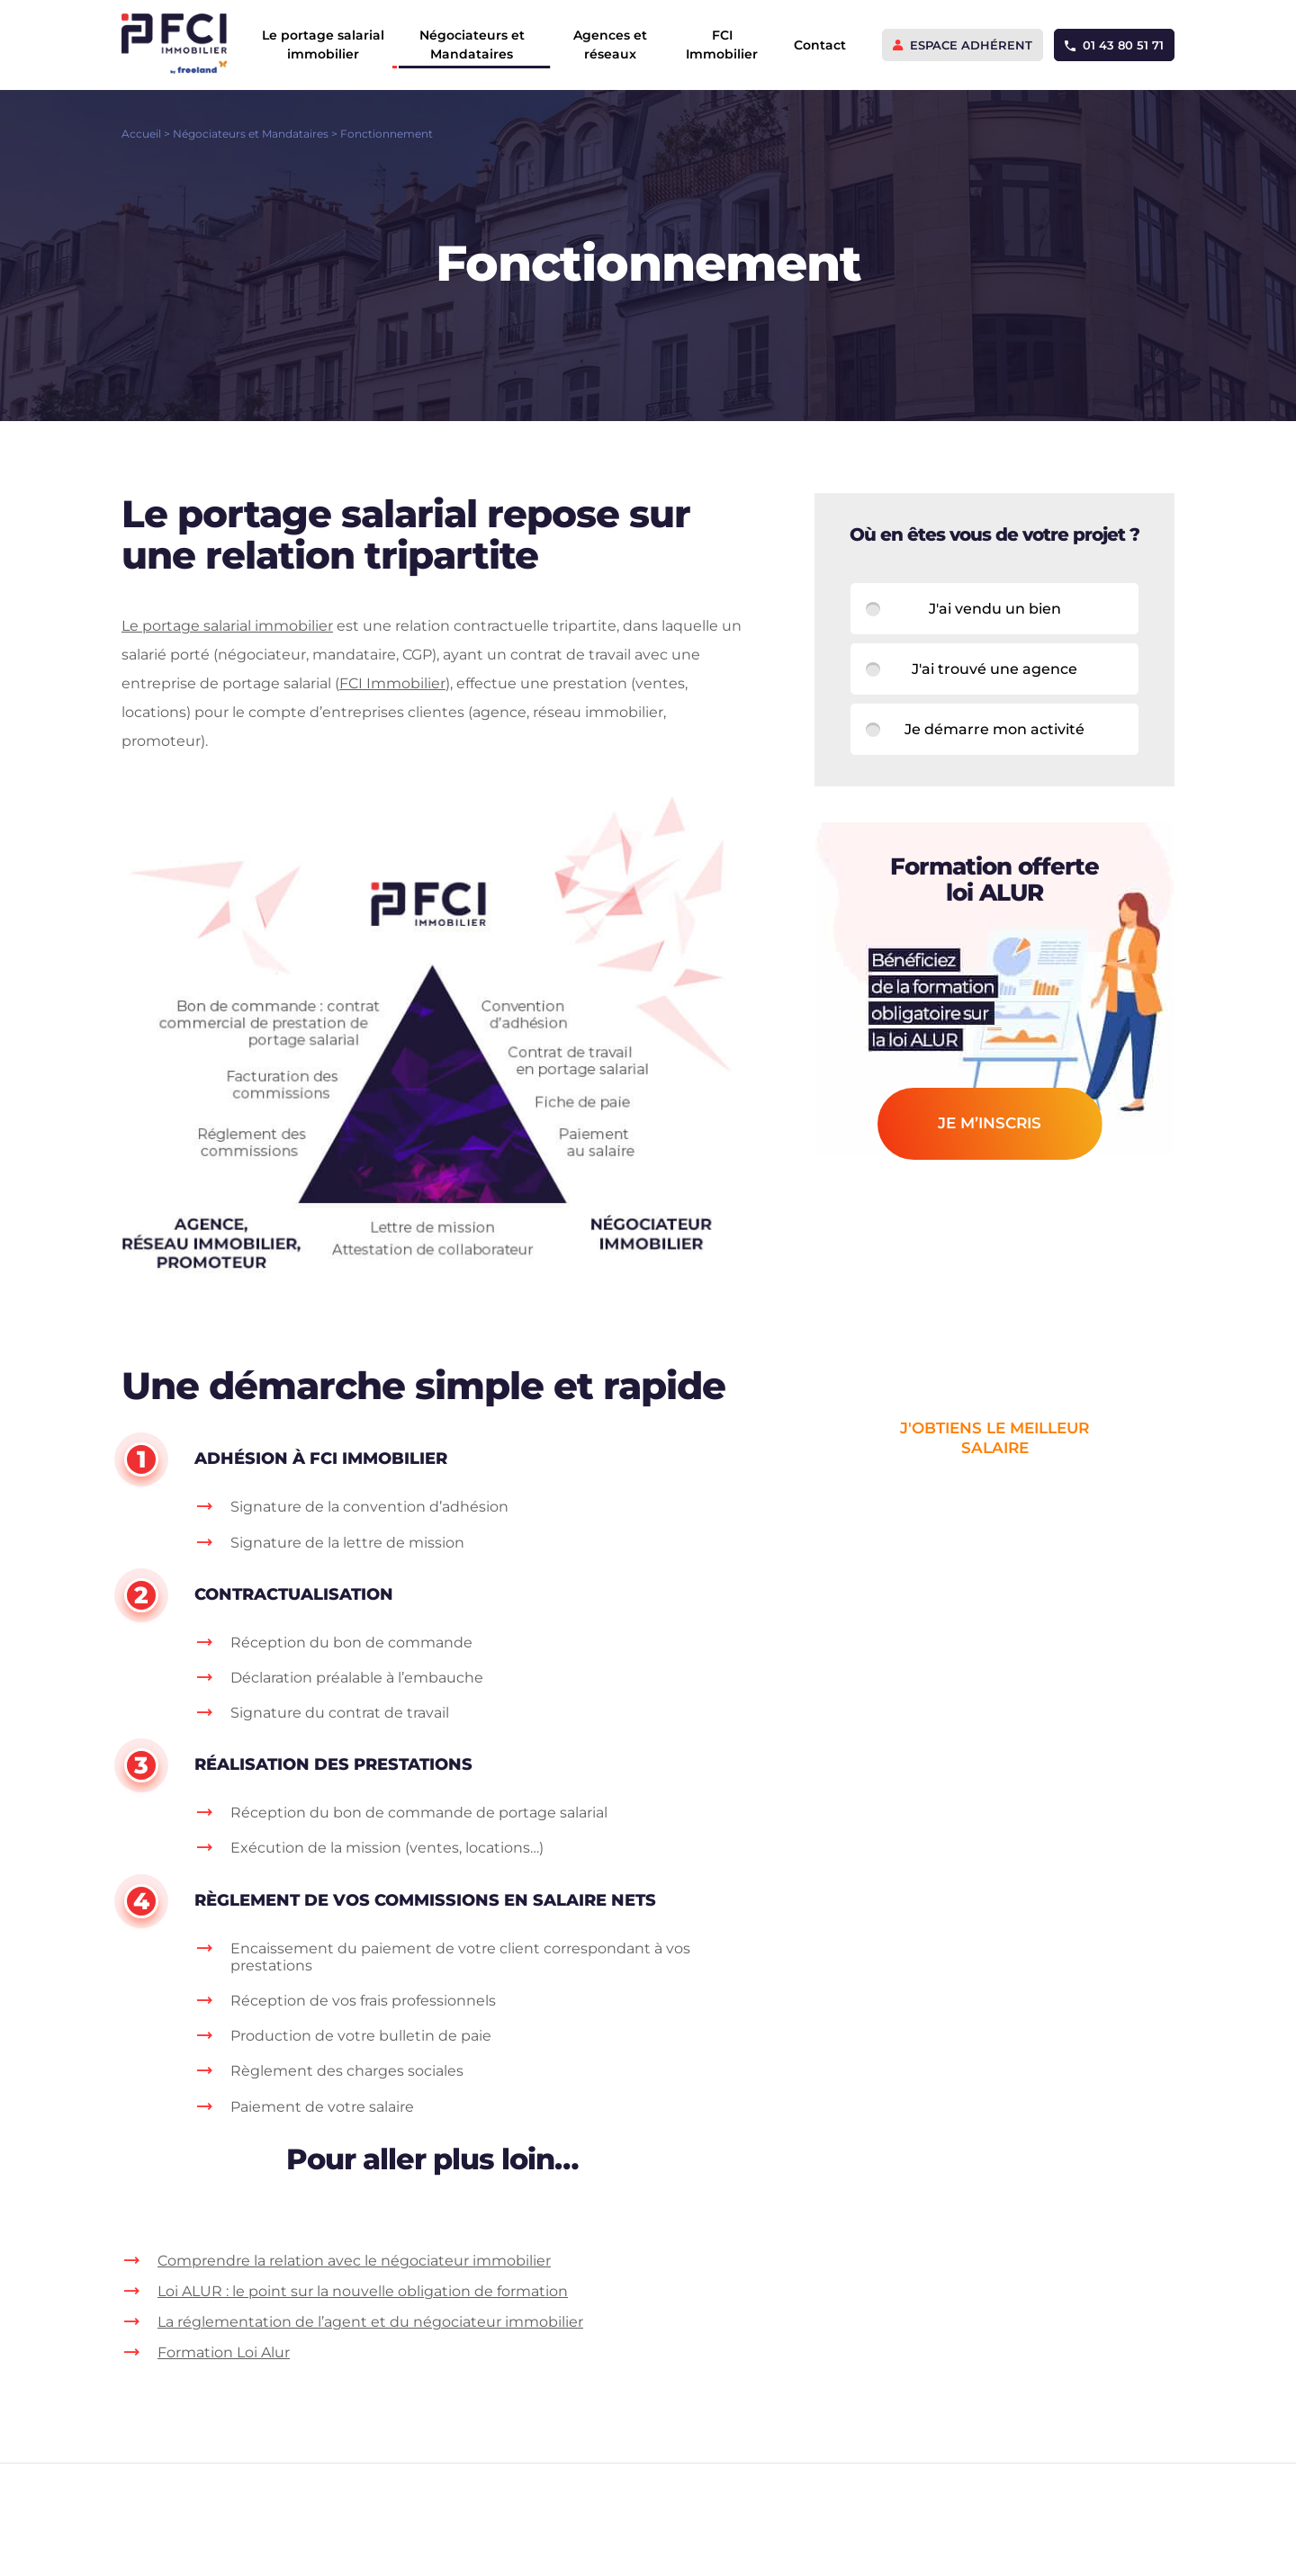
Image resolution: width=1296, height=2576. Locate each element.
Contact (820, 45)
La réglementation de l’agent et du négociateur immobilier (370, 2321)
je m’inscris (989, 1123)
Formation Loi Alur (224, 2352)
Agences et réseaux (610, 44)
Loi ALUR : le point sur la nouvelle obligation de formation (363, 2291)
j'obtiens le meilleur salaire (994, 1438)
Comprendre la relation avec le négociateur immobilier (354, 2260)
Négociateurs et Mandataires (472, 44)
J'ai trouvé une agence (994, 669)
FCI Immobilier (722, 44)
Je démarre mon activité (994, 729)
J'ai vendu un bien (995, 608)
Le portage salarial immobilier (323, 44)
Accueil (141, 133)
